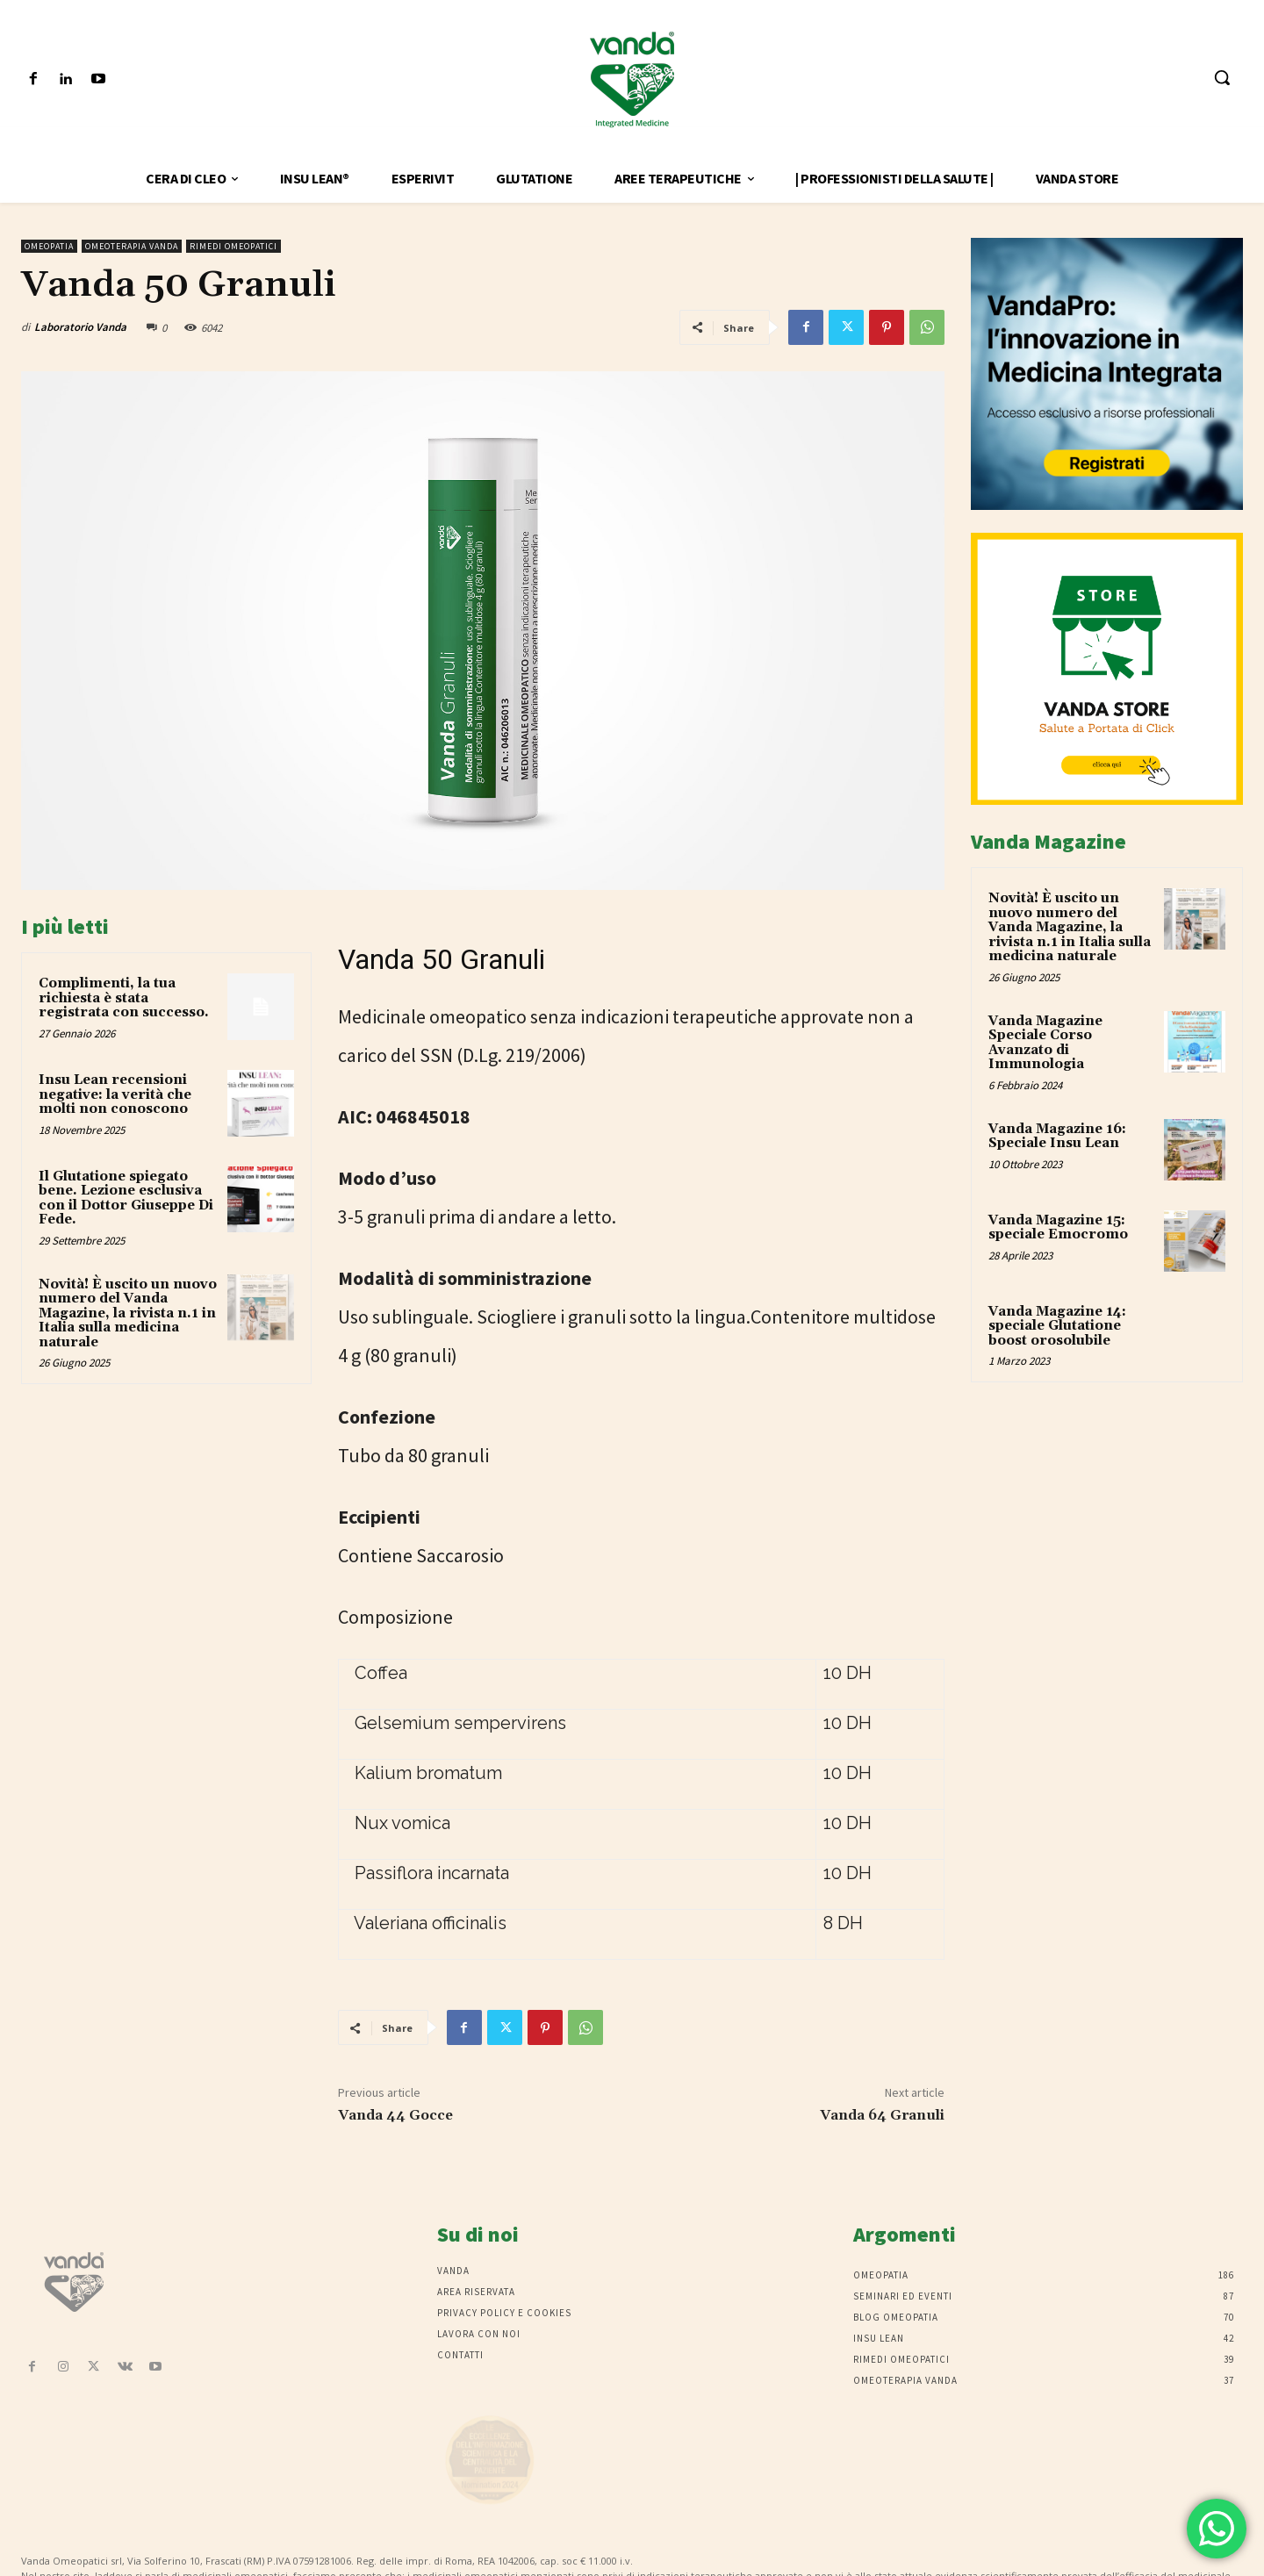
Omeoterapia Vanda (132, 246)
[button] (1222, 77)
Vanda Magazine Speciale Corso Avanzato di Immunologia (1045, 1043)
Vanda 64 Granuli (882, 2115)
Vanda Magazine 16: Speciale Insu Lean (1057, 1136)
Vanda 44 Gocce (395, 2115)
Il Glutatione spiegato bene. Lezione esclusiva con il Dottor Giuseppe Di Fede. (126, 1198)
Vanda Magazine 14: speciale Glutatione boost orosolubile (1057, 1326)
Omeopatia (49, 246)
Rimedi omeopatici (233, 246)
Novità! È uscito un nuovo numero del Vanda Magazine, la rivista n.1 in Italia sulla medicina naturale (128, 1313)
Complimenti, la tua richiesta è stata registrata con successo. (124, 998)
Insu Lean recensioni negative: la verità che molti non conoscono (115, 1094)
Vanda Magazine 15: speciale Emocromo (1058, 1228)
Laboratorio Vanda (80, 326)
